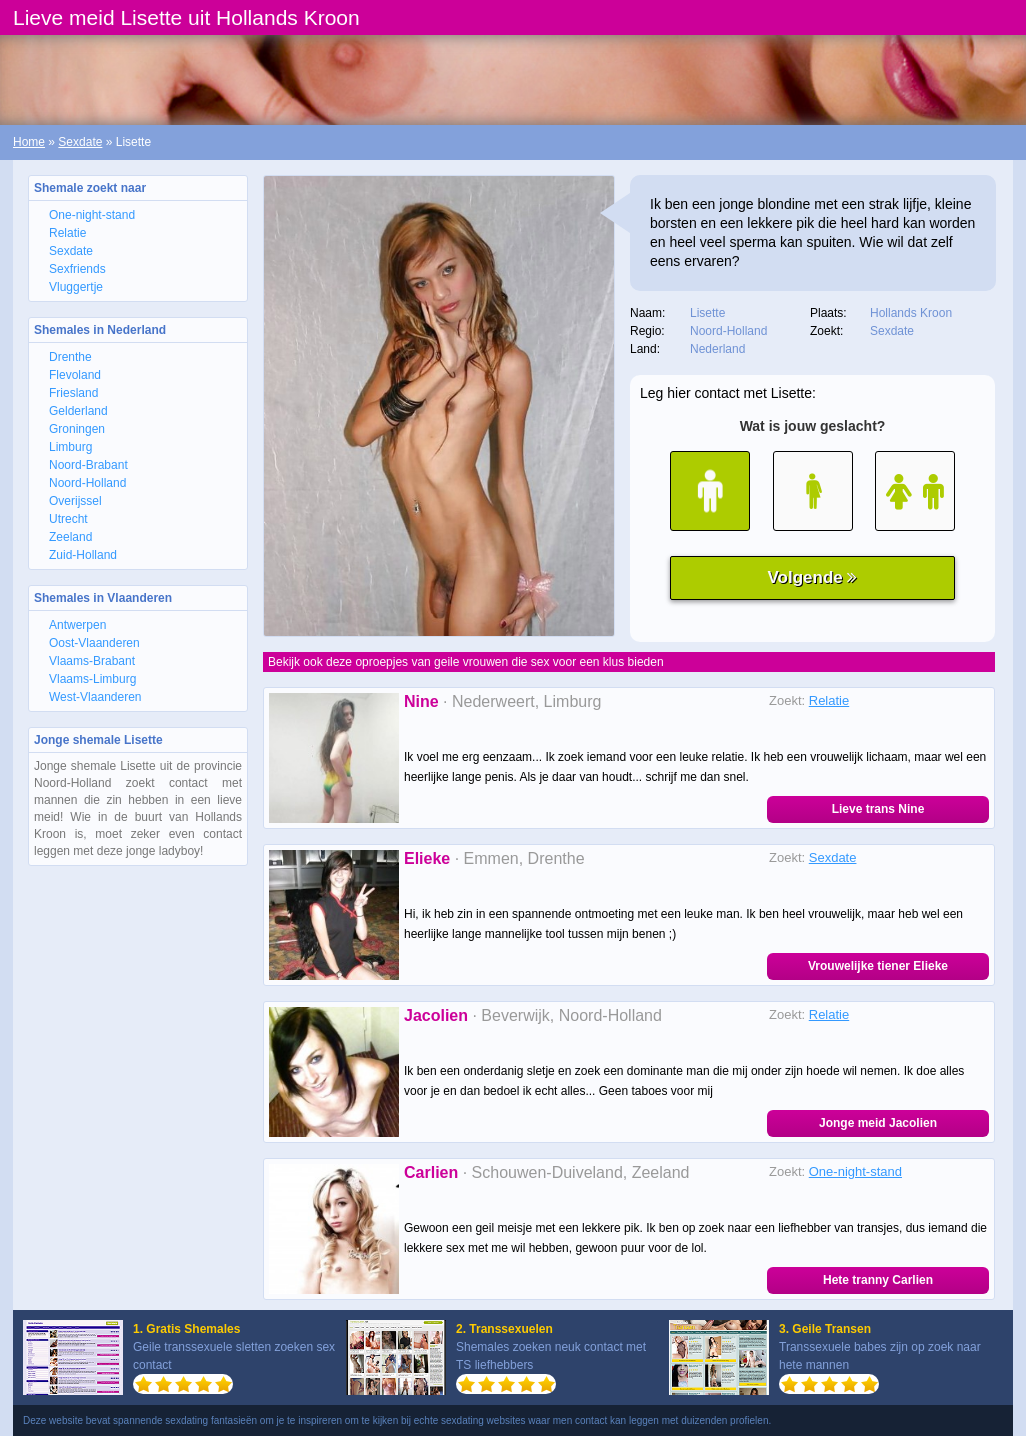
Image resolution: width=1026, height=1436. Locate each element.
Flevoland (75, 375)
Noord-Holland (87, 483)
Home (29, 142)
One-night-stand (92, 215)
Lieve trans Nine (878, 809)
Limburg (70, 447)
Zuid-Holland (83, 555)
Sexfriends (77, 269)
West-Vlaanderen (95, 697)
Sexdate (80, 142)
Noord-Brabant (88, 465)
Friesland (73, 393)
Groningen (77, 429)
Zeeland (70, 537)
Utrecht (68, 519)
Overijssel (75, 501)
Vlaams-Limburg (92, 679)
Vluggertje (76, 287)
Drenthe (70, 357)
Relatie (67, 233)
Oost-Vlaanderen (94, 643)
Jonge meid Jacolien (878, 1123)
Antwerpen (77, 625)
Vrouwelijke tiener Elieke (878, 966)
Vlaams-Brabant (92, 661)
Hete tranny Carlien (878, 1280)
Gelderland (78, 411)
